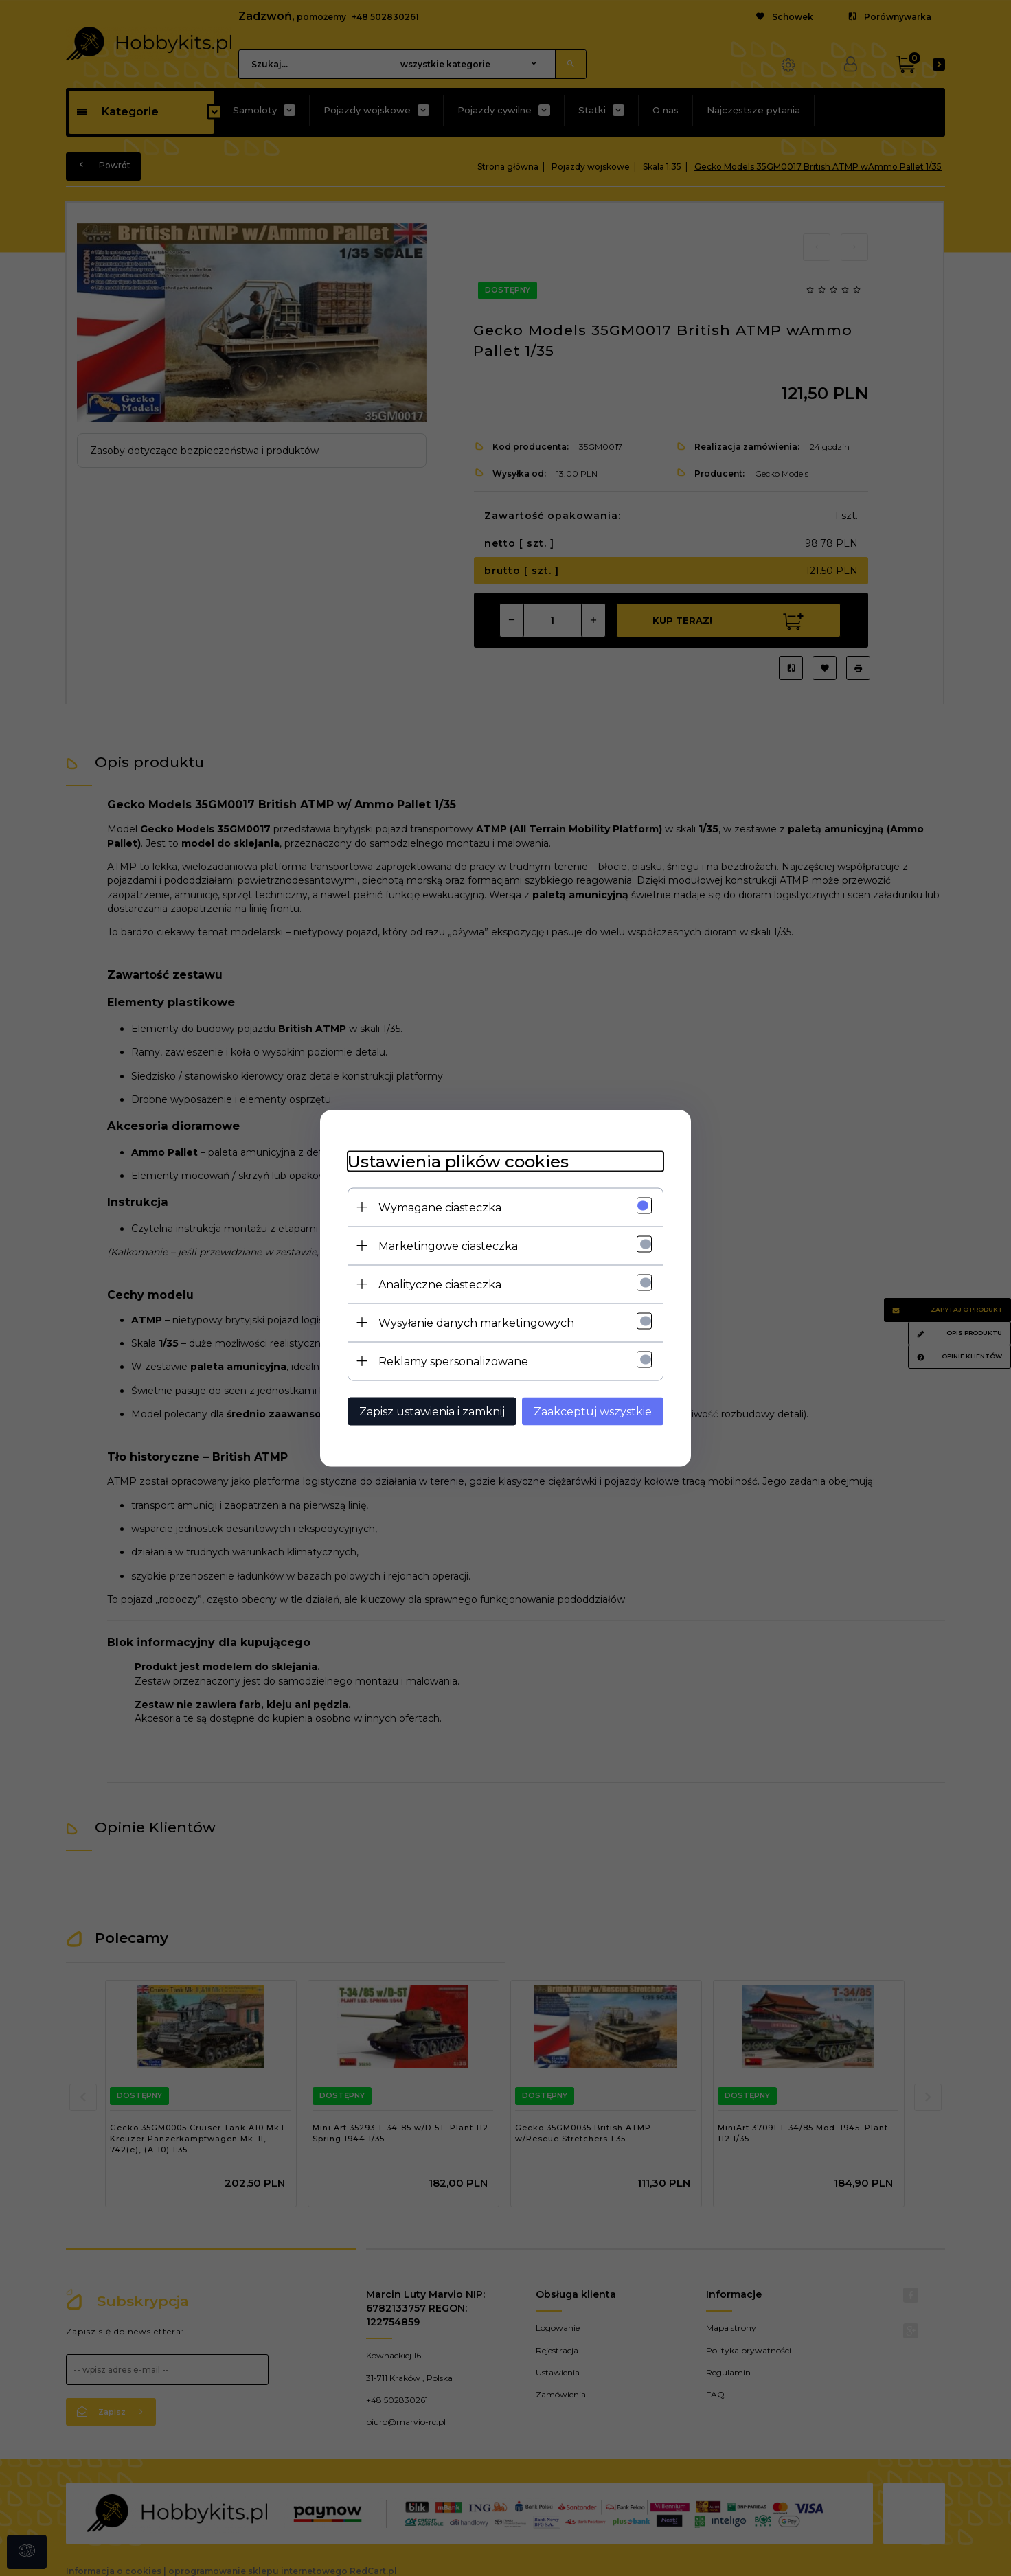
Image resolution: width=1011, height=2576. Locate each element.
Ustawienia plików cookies (458, 1161)
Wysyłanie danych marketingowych (476, 1322)
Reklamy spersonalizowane (453, 1360)
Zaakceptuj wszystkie (593, 1410)
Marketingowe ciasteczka (448, 1245)
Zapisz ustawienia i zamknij (432, 1410)
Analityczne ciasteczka (439, 1283)
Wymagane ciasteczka (439, 1206)
